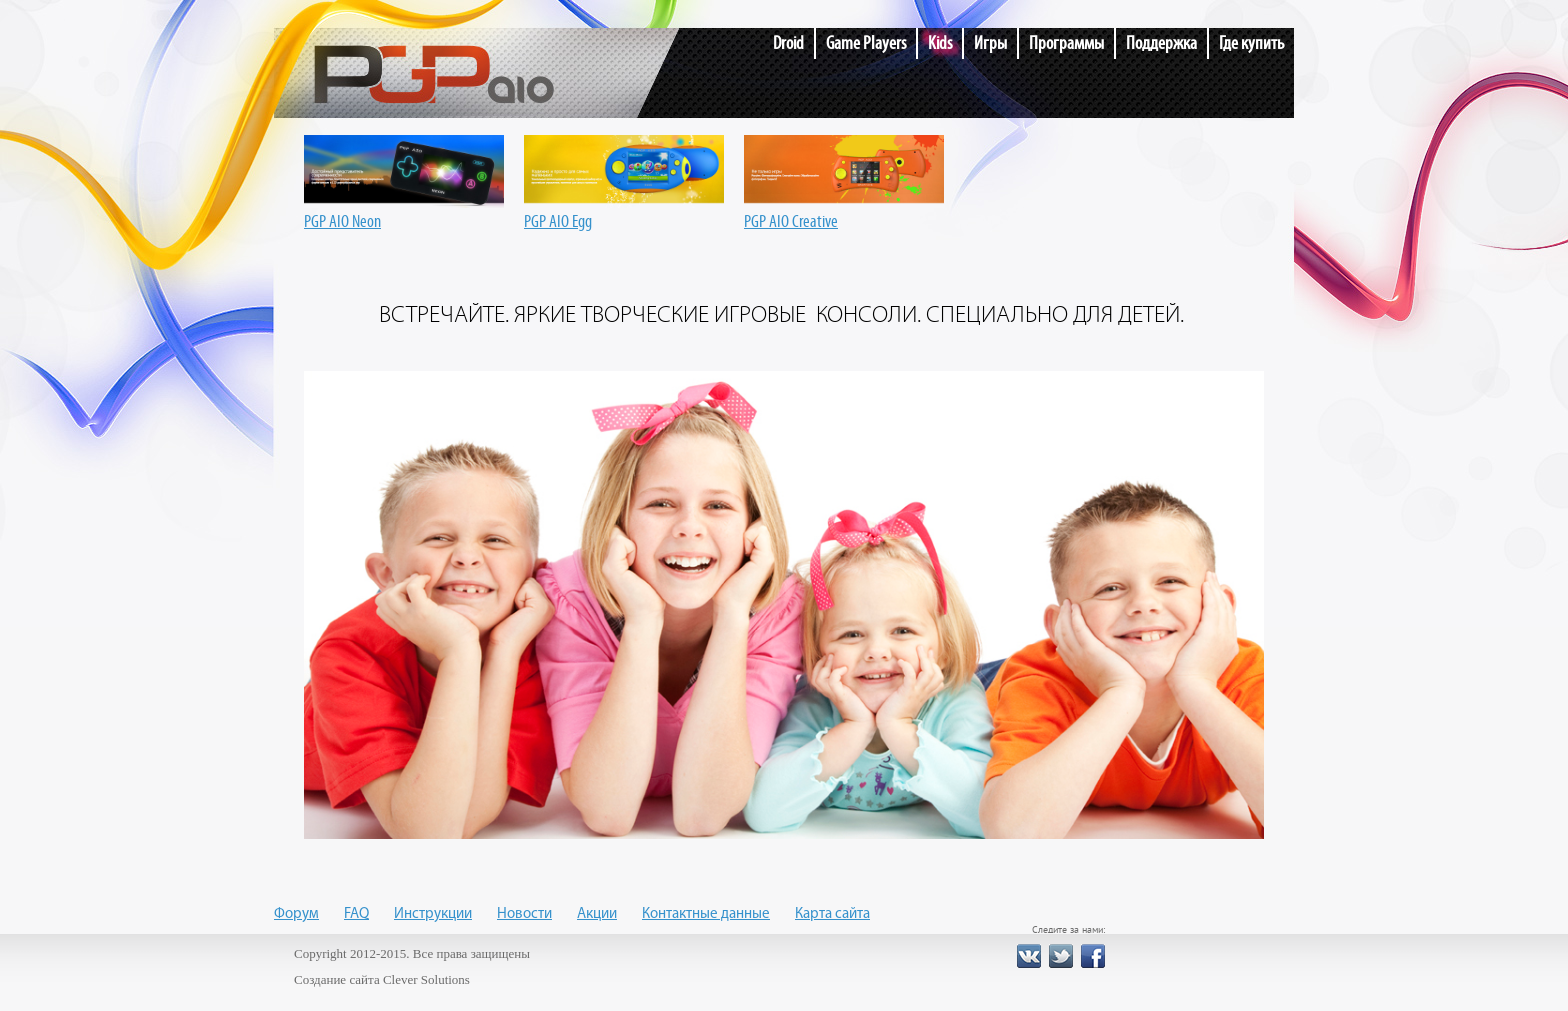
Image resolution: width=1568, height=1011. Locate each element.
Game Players (866, 43)
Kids (940, 43)
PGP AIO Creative (844, 212)
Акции (597, 914)
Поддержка (1161, 43)
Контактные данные (706, 914)
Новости (524, 914)
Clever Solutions (426, 979)
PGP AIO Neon (404, 212)
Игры (990, 43)
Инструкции (433, 914)
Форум (296, 914)
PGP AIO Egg (624, 212)
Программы (1066, 43)
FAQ (356, 914)
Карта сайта (832, 914)
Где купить (1251, 43)
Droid (788, 43)
